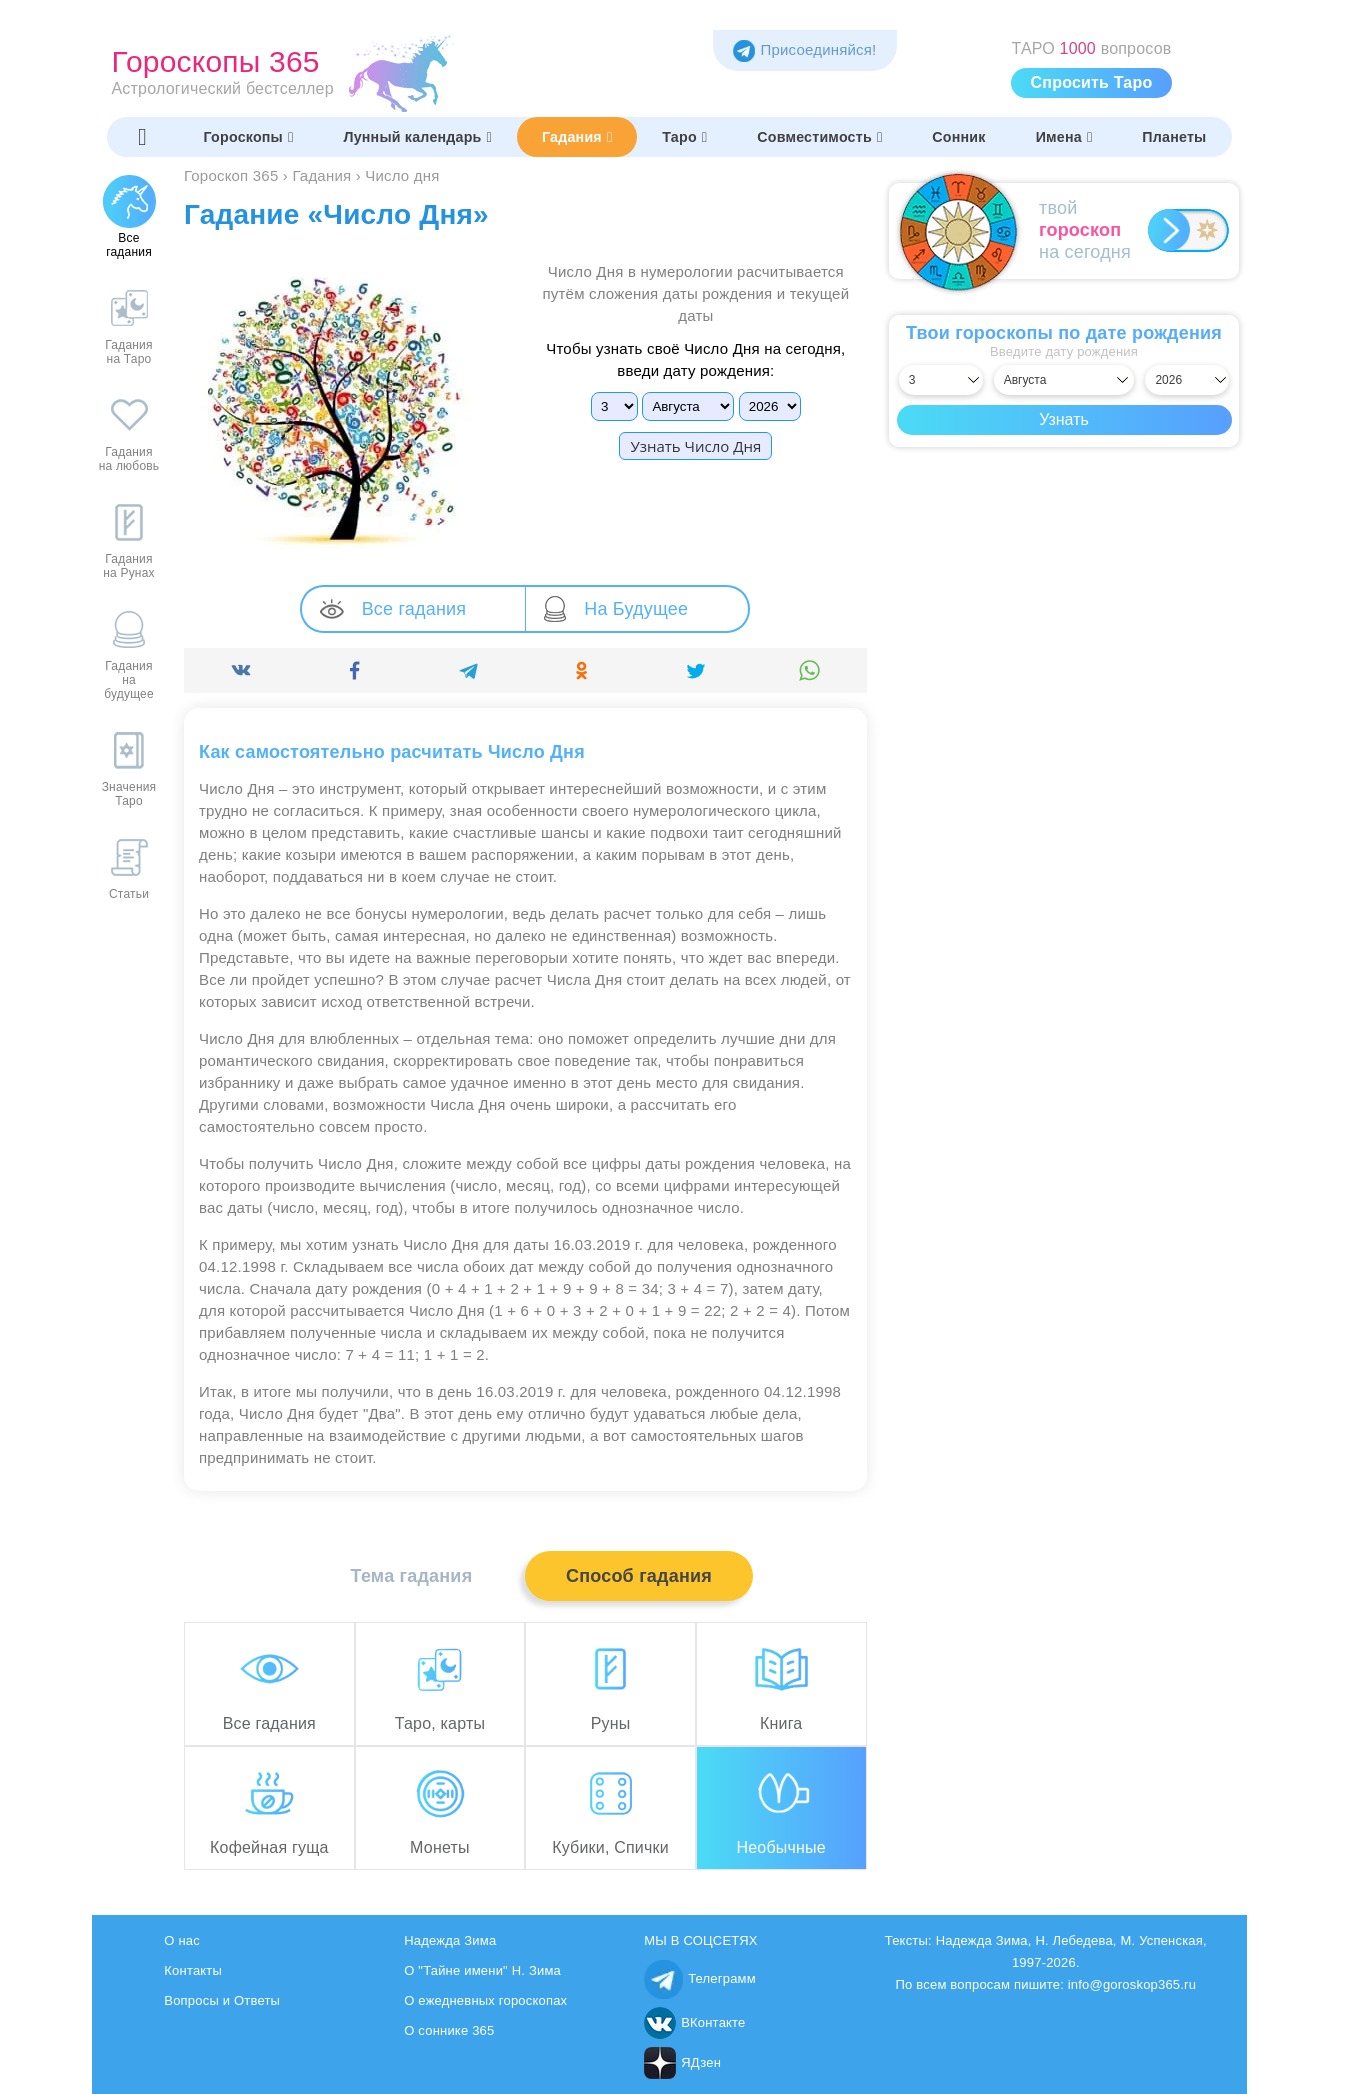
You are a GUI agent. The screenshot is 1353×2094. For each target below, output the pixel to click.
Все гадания (393, 609)
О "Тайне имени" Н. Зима (482, 1970)
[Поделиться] (241, 670)
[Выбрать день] (941, 380)
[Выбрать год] (1187, 380)
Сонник (958, 137)
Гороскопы (249, 137)
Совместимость (819, 137)
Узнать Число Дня (695, 446)
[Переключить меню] (143, 137)
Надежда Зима (450, 1940)
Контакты (193, 1970)
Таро (684, 137)
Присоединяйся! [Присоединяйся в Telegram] (804, 49)
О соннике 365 (449, 2030)
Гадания (577, 137)
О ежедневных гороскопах (485, 2000)
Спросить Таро (1092, 82)
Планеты (1174, 137)
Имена (1064, 137)
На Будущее (616, 609)
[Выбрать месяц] (1064, 380)
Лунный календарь (417, 137)
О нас (182, 1940)
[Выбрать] (614, 406)
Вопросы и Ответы (222, 2000)
